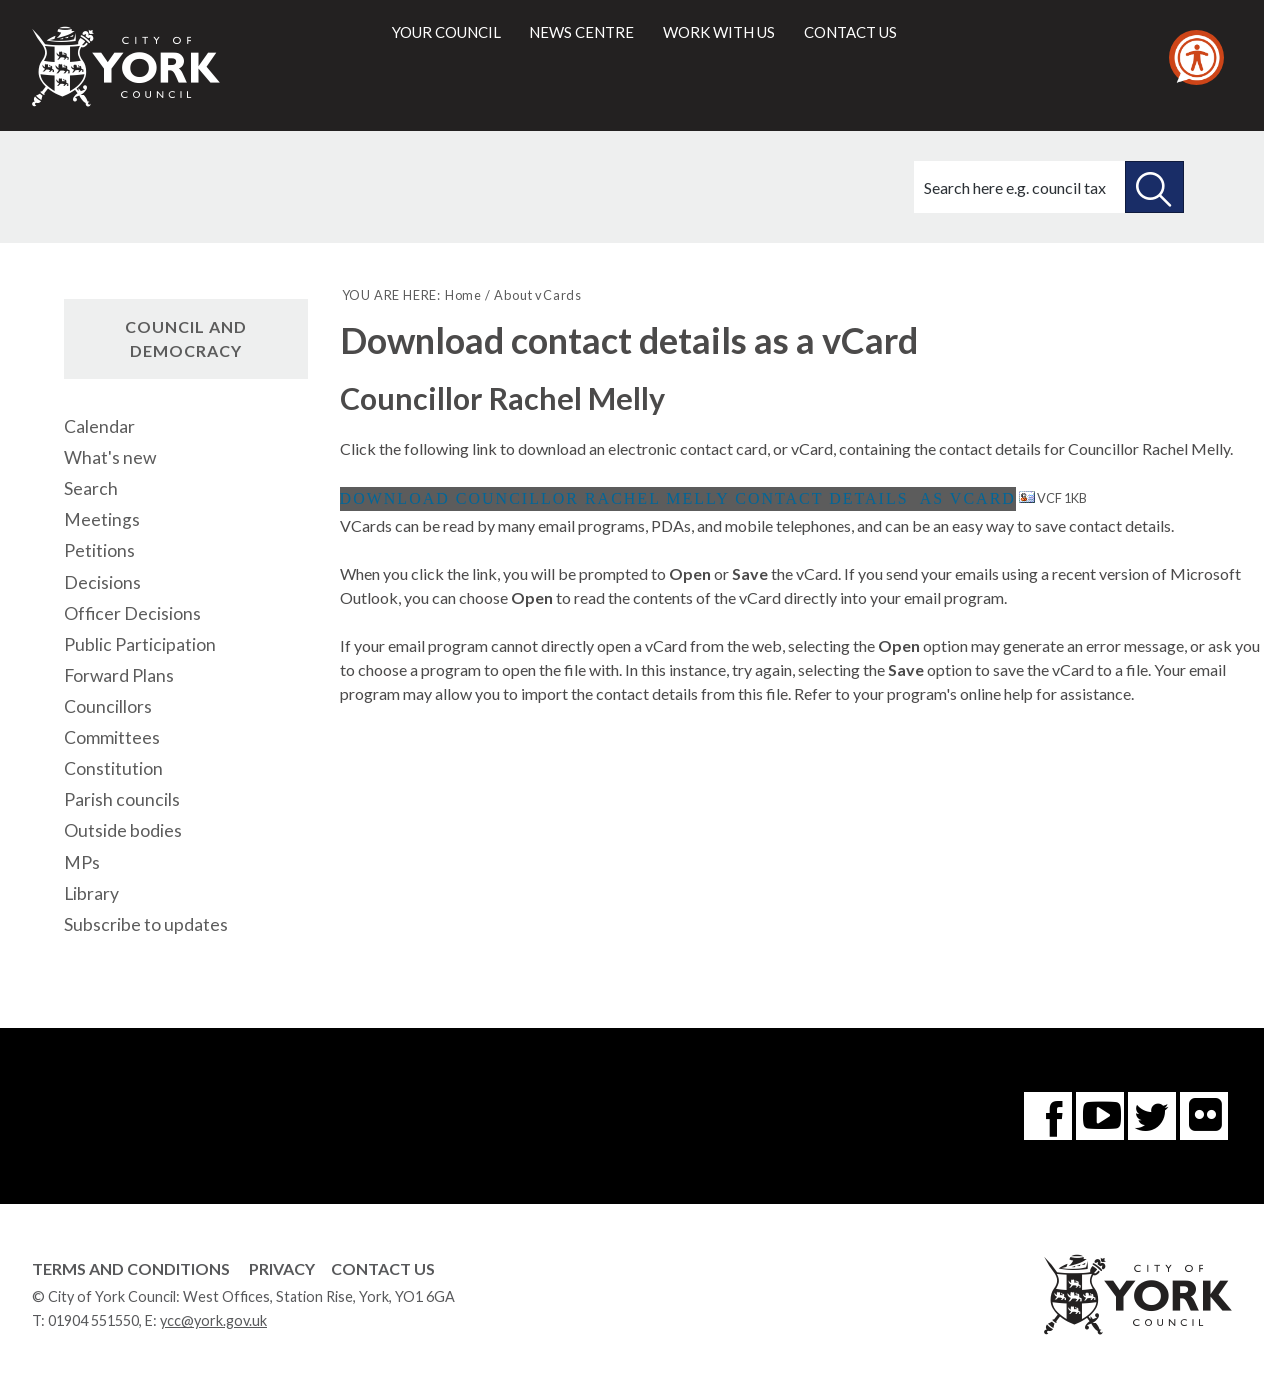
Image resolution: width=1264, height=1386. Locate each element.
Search (91, 488)
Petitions (99, 550)
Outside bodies (123, 830)
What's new (110, 457)
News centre (581, 32)
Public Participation (140, 644)
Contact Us (383, 1268)
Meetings (102, 519)
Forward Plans (119, 675)
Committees (112, 737)
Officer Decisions (132, 613)
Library (91, 893)
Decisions (102, 582)
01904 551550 (93, 1320)
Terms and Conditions (131, 1268)
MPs (82, 862)
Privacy (282, 1268)
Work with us (719, 32)
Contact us (850, 32)
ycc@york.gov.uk (213, 1320)
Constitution (113, 768)
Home (463, 295)
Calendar (99, 426)
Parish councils (122, 799)
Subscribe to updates (146, 924)
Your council (446, 32)
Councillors (108, 706)
